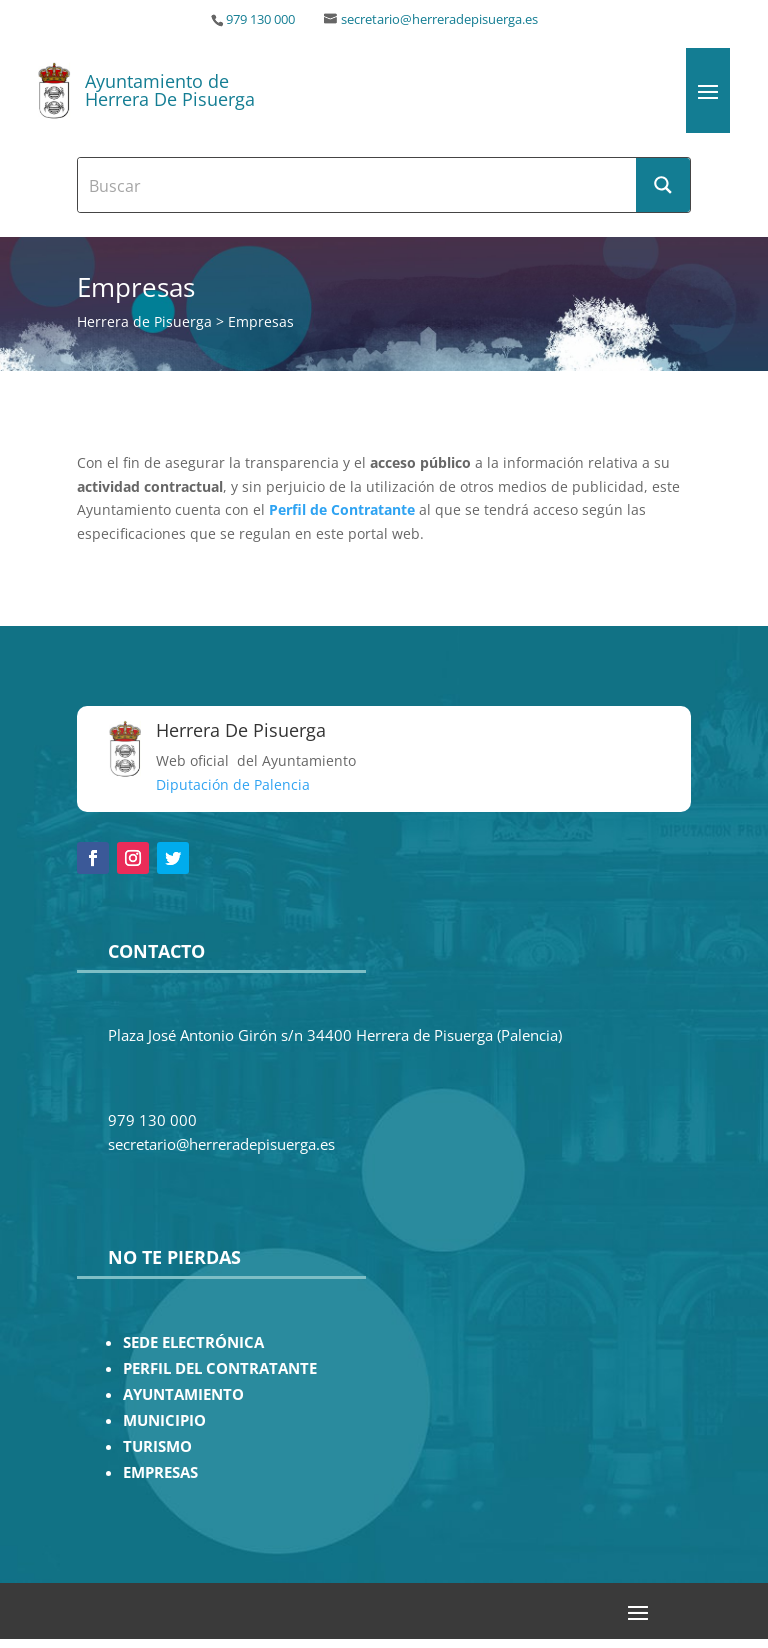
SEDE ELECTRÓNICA (193, 1342)
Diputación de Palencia (233, 784)
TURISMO (157, 1446)
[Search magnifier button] (663, 185)
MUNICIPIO (164, 1420)
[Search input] (358, 185)
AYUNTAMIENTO (183, 1394)
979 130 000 (260, 19)
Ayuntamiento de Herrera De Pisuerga (170, 90)
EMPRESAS (160, 1472)
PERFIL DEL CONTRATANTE (220, 1368)
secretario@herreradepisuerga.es (439, 19)
